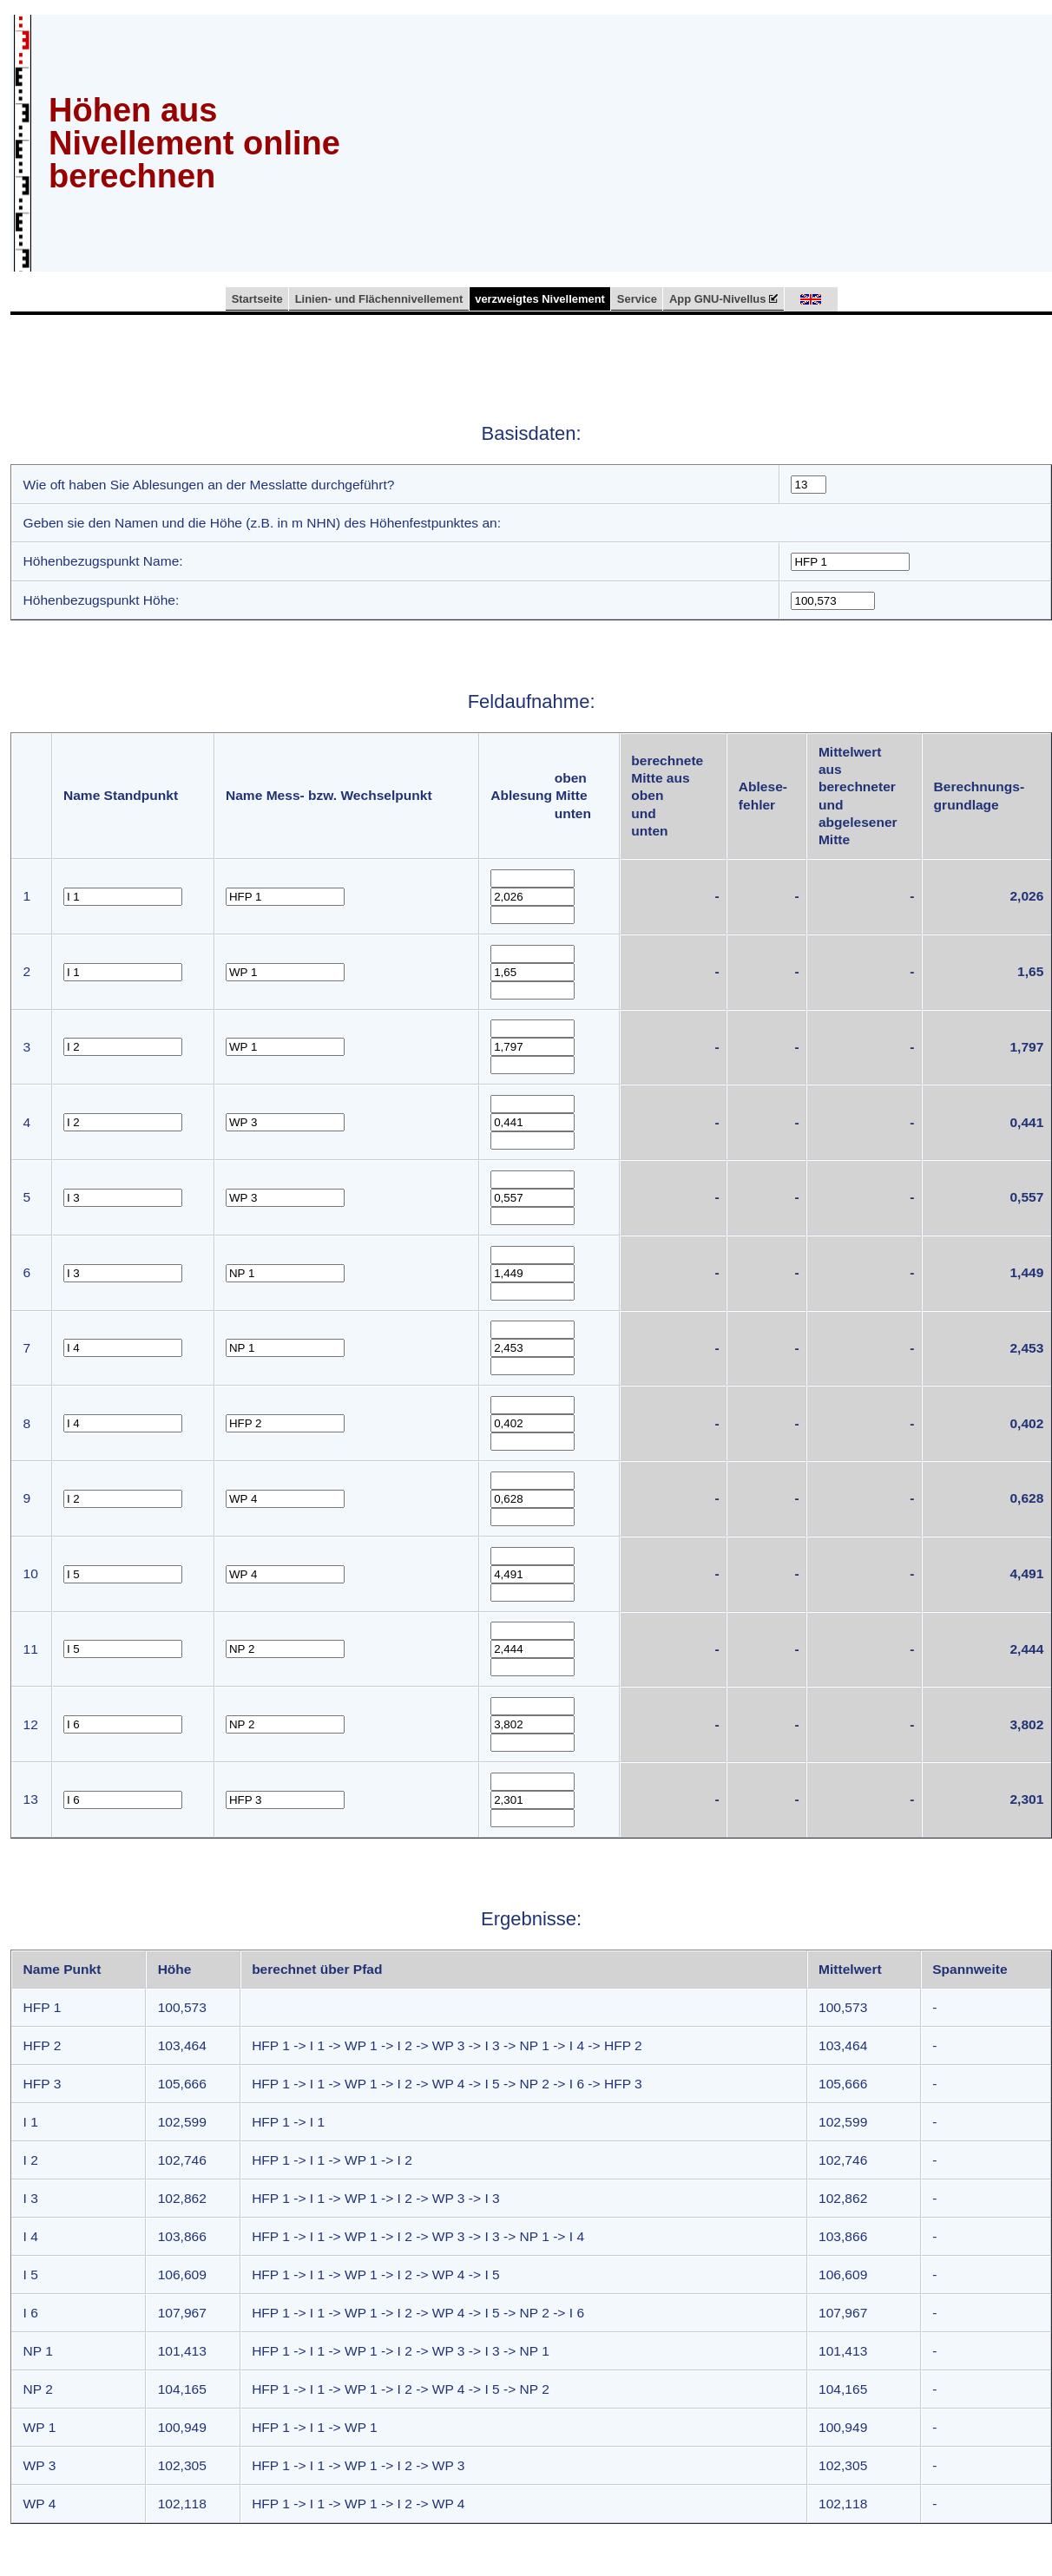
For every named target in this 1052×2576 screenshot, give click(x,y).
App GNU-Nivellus (724, 298)
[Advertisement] (709, 140)
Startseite (257, 298)
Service (637, 298)
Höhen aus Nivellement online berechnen (194, 143)
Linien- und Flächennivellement (379, 298)
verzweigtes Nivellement (540, 298)
